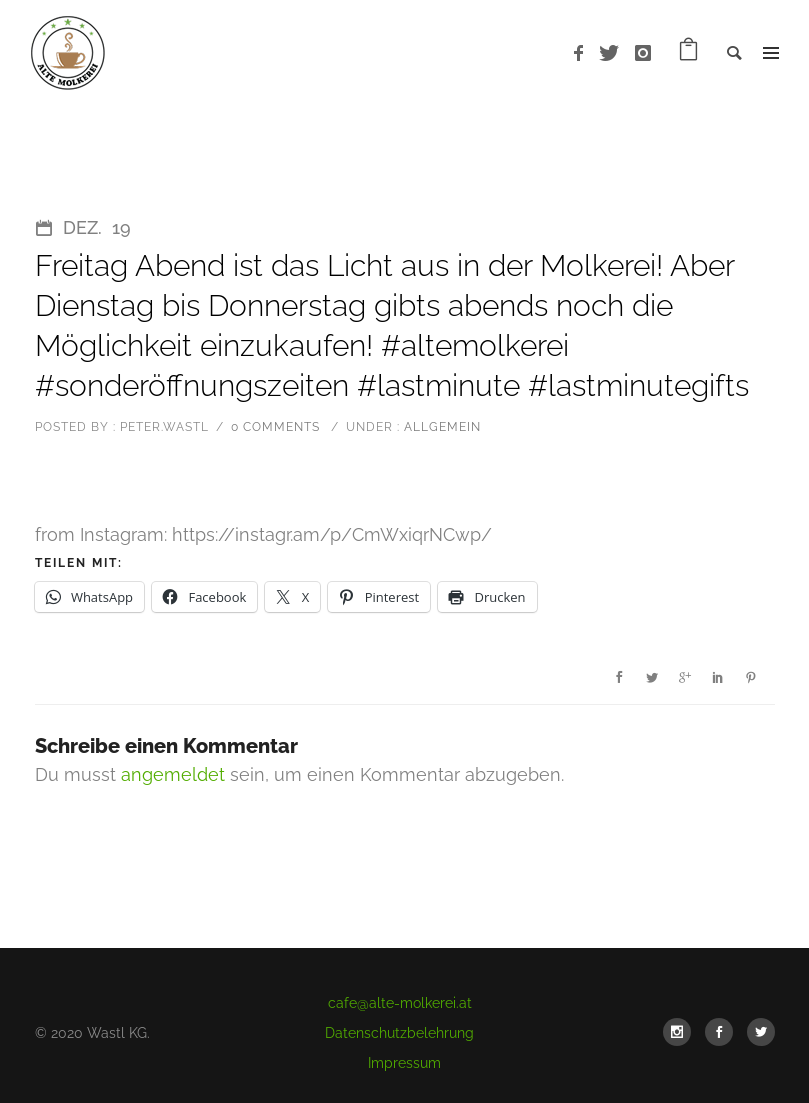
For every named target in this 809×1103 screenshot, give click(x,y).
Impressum (404, 1063)
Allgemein (440, 427)
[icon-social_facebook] (724, 1032)
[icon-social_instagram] (682, 1032)
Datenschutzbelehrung (399, 1033)
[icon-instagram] (643, 53)
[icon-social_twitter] (761, 1032)
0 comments (275, 427)
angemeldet (173, 774)
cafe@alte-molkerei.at (400, 1003)
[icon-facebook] (584, 53)
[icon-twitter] (614, 53)
